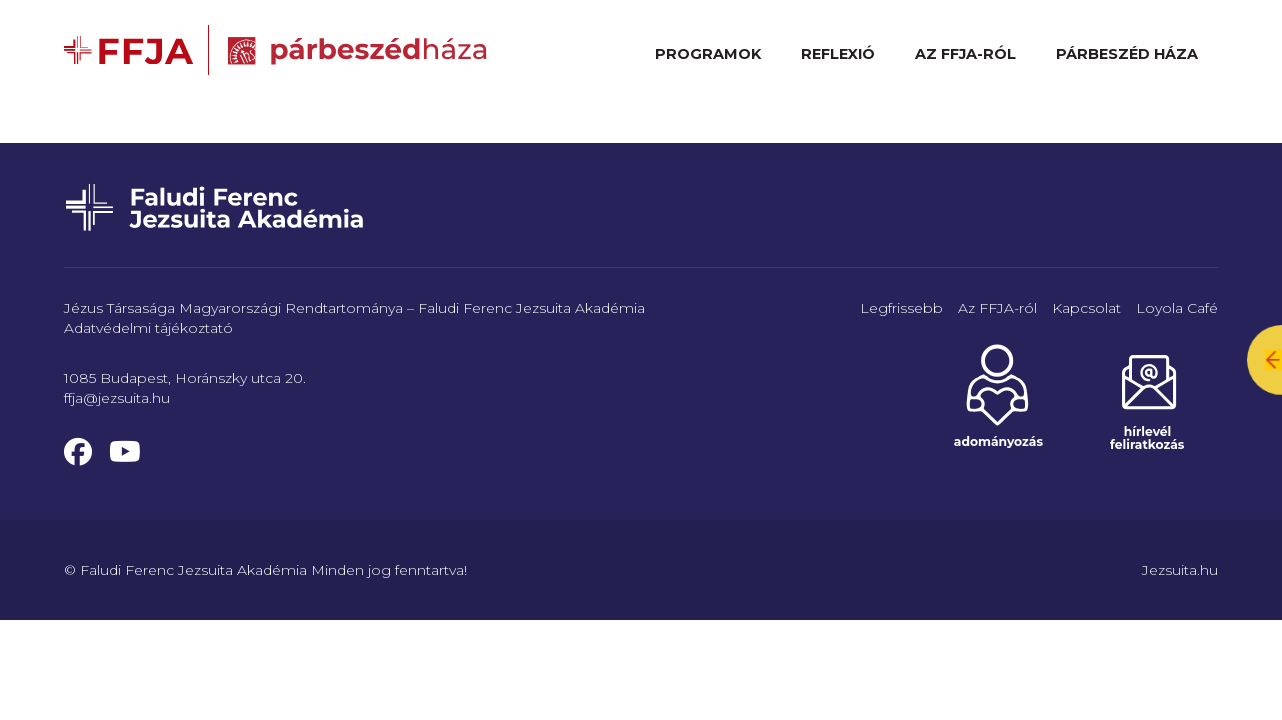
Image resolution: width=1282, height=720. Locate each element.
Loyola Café (1177, 308)
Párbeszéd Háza (1127, 54)
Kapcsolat (1086, 308)
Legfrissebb (901, 308)
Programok (708, 54)
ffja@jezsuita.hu (117, 398)
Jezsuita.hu (1180, 570)
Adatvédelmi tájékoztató (148, 328)
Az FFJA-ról (965, 54)
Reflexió (838, 54)
